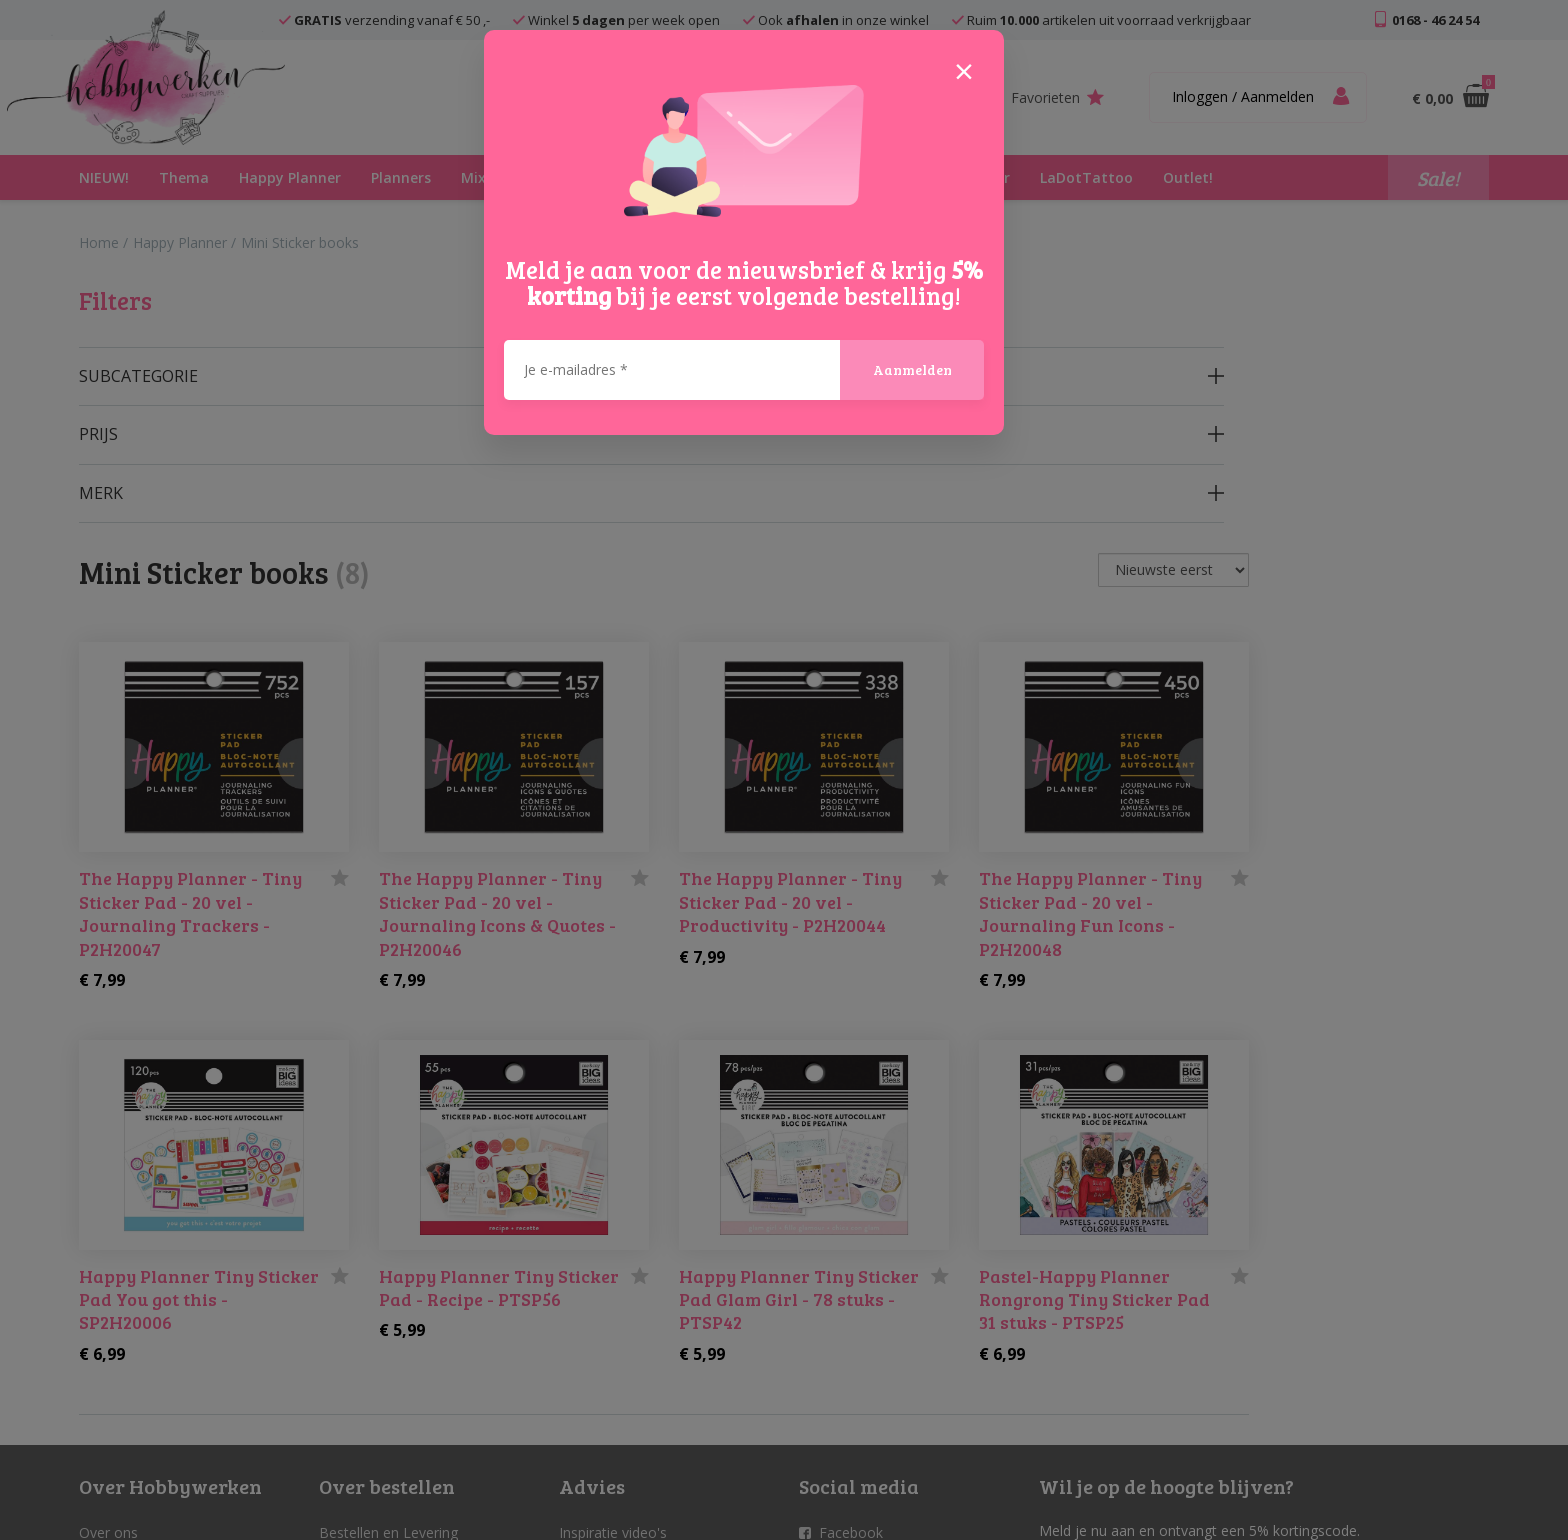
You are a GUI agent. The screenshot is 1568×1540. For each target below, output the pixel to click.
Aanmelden (912, 369)
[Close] (964, 70)
